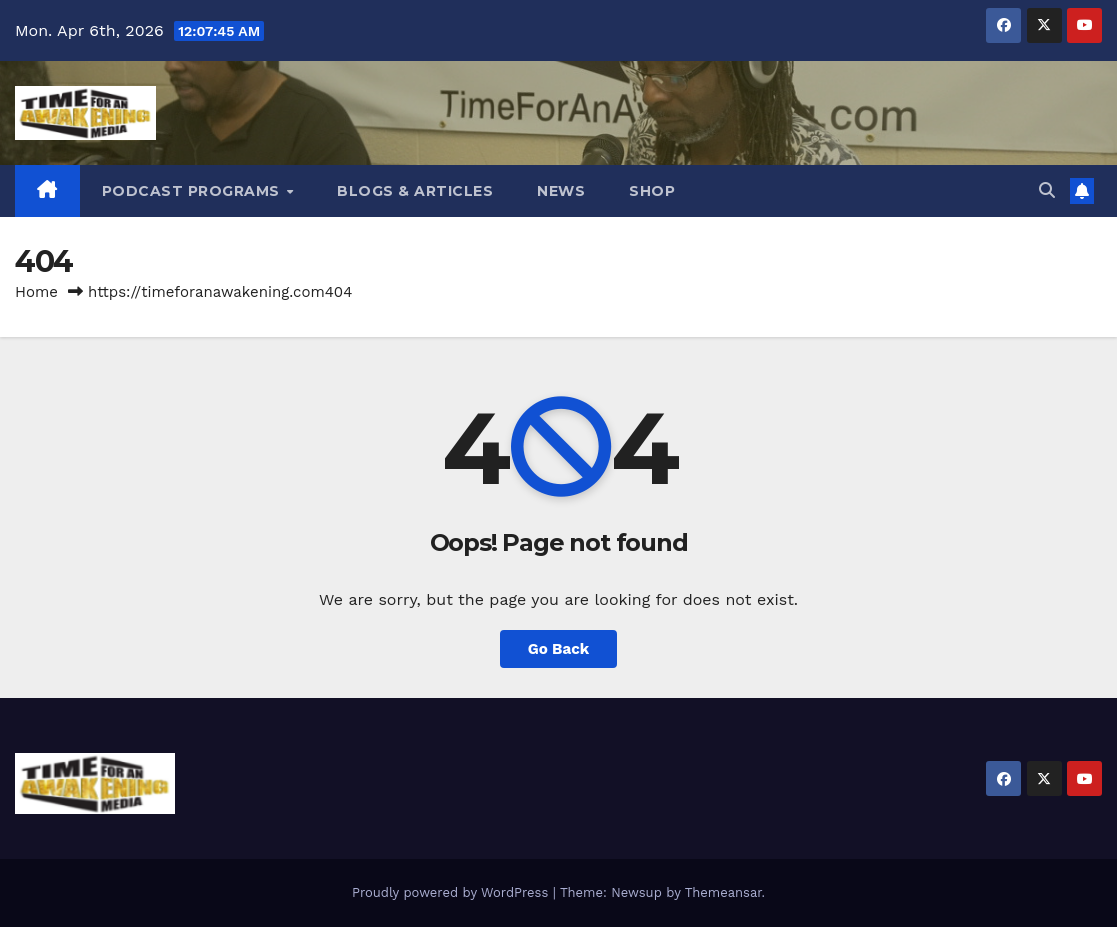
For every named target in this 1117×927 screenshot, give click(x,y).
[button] (1047, 190)
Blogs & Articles (415, 191)
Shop (652, 191)
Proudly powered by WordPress (452, 892)
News (561, 191)
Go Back (559, 649)
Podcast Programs (193, 191)
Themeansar (723, 892)
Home (36, 292)
